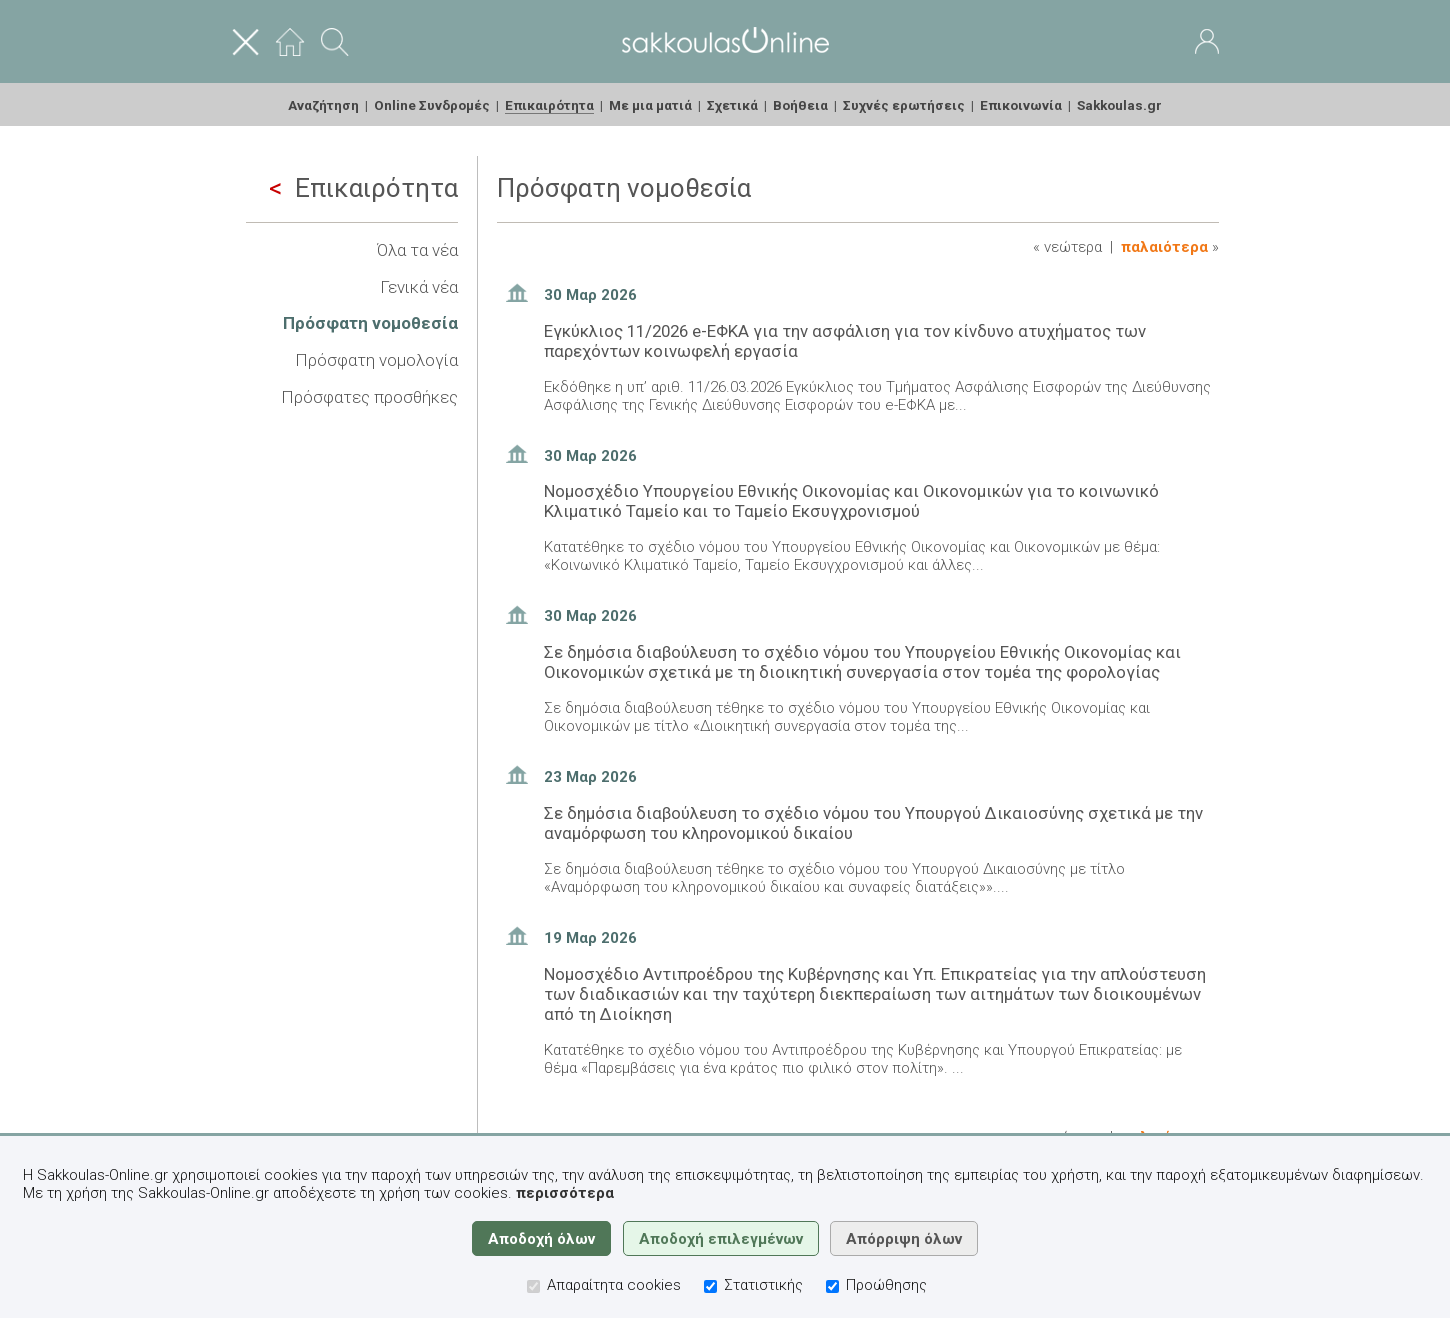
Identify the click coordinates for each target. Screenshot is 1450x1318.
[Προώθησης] (832, 1286)
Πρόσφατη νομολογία (376, 360)
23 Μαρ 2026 (590, 777)
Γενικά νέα (419, 287)
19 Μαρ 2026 (590, 938)
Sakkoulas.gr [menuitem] (1119, 105)
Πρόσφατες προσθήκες (369, 397)
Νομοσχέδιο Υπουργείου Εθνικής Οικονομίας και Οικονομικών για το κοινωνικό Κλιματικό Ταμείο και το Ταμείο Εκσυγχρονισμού (851, 501)
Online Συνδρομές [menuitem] (432, 105)
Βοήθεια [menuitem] (800, 105)
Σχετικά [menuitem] (732, 105)
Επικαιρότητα (363, 188)
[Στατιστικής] (710, 1286)
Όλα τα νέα (417, 250)
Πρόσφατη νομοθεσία (370, 323)
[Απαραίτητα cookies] (533, 1286)
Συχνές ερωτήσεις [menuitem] (904, 105)
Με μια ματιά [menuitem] (650, 105)
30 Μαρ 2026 (590, 295)
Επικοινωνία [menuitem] (1021, 105)
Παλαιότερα (1164, 247)
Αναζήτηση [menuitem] (323, 105)
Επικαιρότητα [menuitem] (549, 105)
